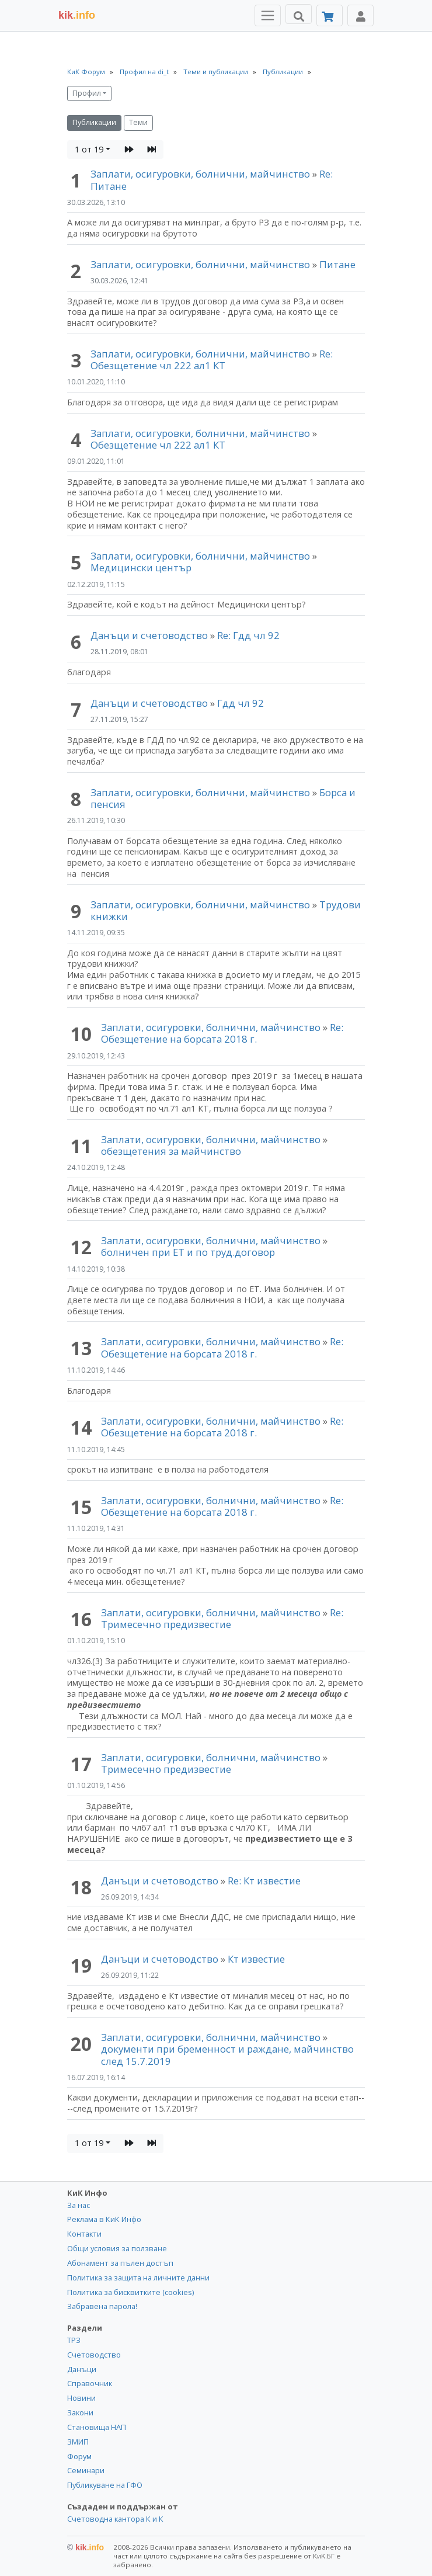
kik (85, 2547)
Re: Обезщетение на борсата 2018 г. (222, 1033)
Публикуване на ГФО (104, 2485)
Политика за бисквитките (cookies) (130, 2292)
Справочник (89, 2383)
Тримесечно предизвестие (166, 1769)
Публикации (94, 122)
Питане (337, 264)
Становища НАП (96, 2427)
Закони (80, 2412)
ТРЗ (74, 2340)
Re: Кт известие (264, 1880)
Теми (138, 122)
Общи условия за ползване (117, 2248)
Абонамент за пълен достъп (120, 2263)
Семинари (85, 2470)
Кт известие (256, 1959)
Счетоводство (94, 2354)
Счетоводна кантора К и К (115, 2518)
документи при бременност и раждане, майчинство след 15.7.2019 (227, 2054)
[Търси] (298, 14)
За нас (78, 2205)
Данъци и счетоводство (149, 635)
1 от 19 (89, 149)
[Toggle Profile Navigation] (360, 15)
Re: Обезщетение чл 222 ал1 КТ (211, 359)
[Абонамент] (329, 15)
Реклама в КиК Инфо (104, 2219)
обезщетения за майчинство (171, 1151)
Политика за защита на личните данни (138, 2277)
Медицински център (140, 567)
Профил (86, 93)
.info (76, 15)
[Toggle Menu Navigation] (268, 15)
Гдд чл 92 (240, 703)
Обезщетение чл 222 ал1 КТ (157, 445)
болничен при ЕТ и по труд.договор (188, 1252)
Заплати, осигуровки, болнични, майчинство (201, 173)
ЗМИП (78, 2441)
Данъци (81, 2369)
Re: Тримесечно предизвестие (222, 1618)
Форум (79, 2456)
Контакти (84, 2233)
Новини (81, 2398)
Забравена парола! (102, 2306)
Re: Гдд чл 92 (248, 635)
